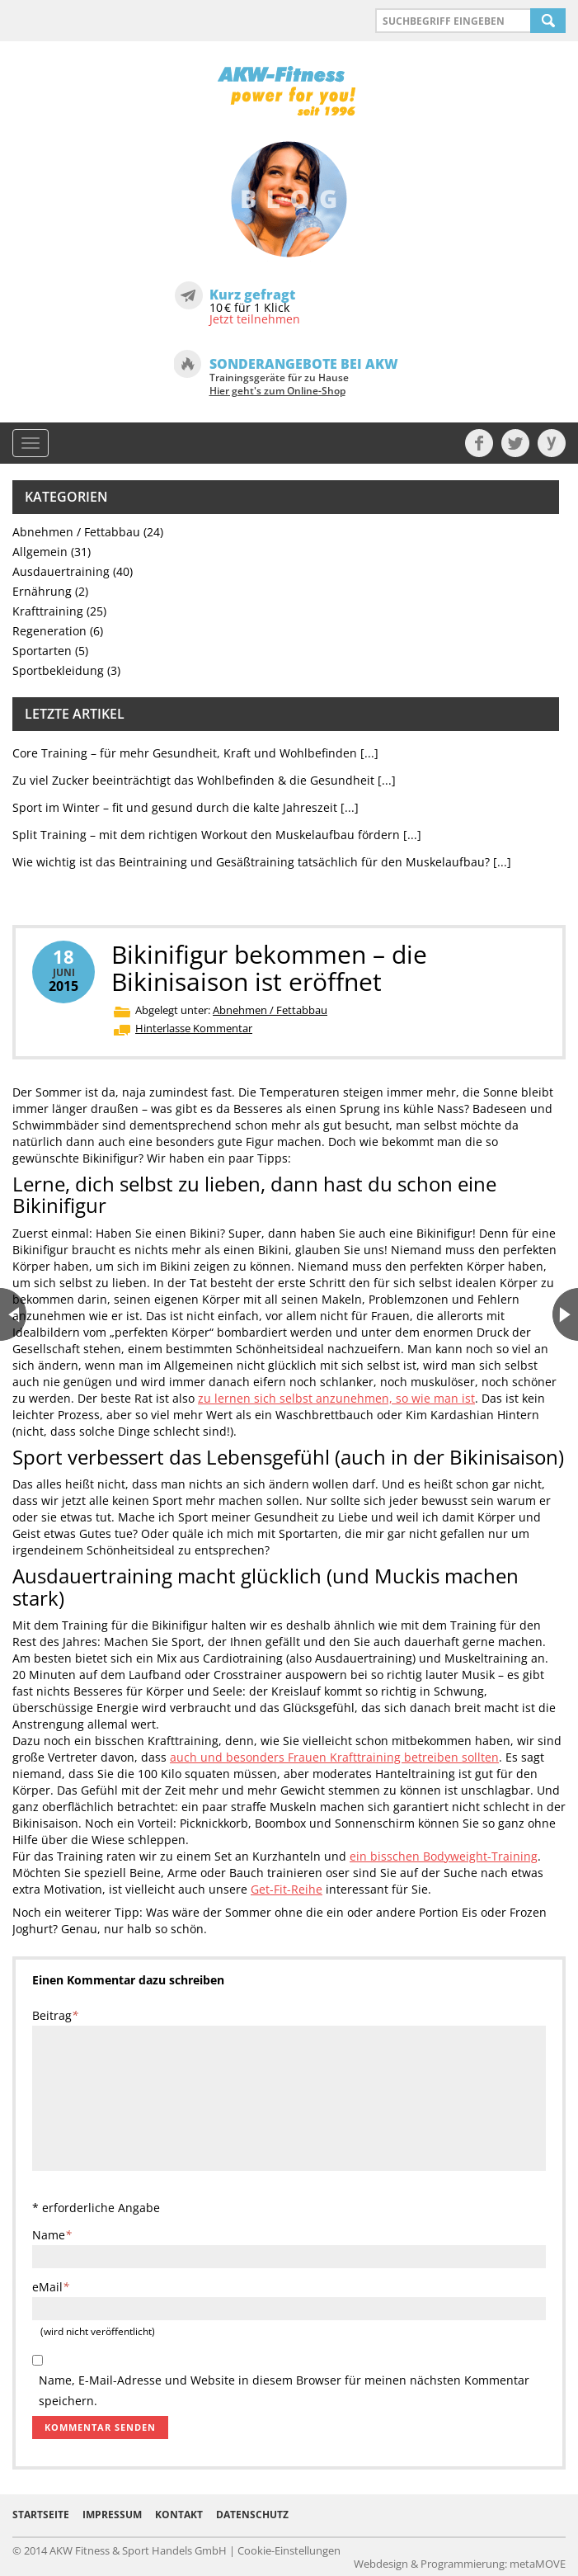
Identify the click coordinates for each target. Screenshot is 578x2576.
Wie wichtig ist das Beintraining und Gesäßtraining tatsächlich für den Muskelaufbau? (251, 862)
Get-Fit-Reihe (286, 1889)
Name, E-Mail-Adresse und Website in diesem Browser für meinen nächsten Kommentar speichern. (284, 2381)
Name (52, 2235)
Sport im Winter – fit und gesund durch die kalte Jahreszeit (174, 807)
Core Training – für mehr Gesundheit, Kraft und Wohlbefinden (184, 753)
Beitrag (55, 2015)
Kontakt (179, 2515)
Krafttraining (47, 611)
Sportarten (42, 650)
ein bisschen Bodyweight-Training (444, 1856)
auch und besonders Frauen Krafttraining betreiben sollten (334, 1757)
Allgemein (40, 551)
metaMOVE (538, 2563)
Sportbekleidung (58, 670)
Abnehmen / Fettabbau (76, 532)
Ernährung (42, 591)
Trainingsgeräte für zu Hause (279, 384)
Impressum (112, 2515)
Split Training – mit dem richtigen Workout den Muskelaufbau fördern (206, 834)
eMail (50, 2287)
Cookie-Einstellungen (289, 2550)
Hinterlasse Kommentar (193, 1028)
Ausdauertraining (61, 571)
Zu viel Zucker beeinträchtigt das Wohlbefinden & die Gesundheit (193, 780)
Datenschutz (252, 2515)
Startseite (40, 2515)
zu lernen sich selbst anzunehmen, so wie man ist (336, 1398)
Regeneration (49, 631)
